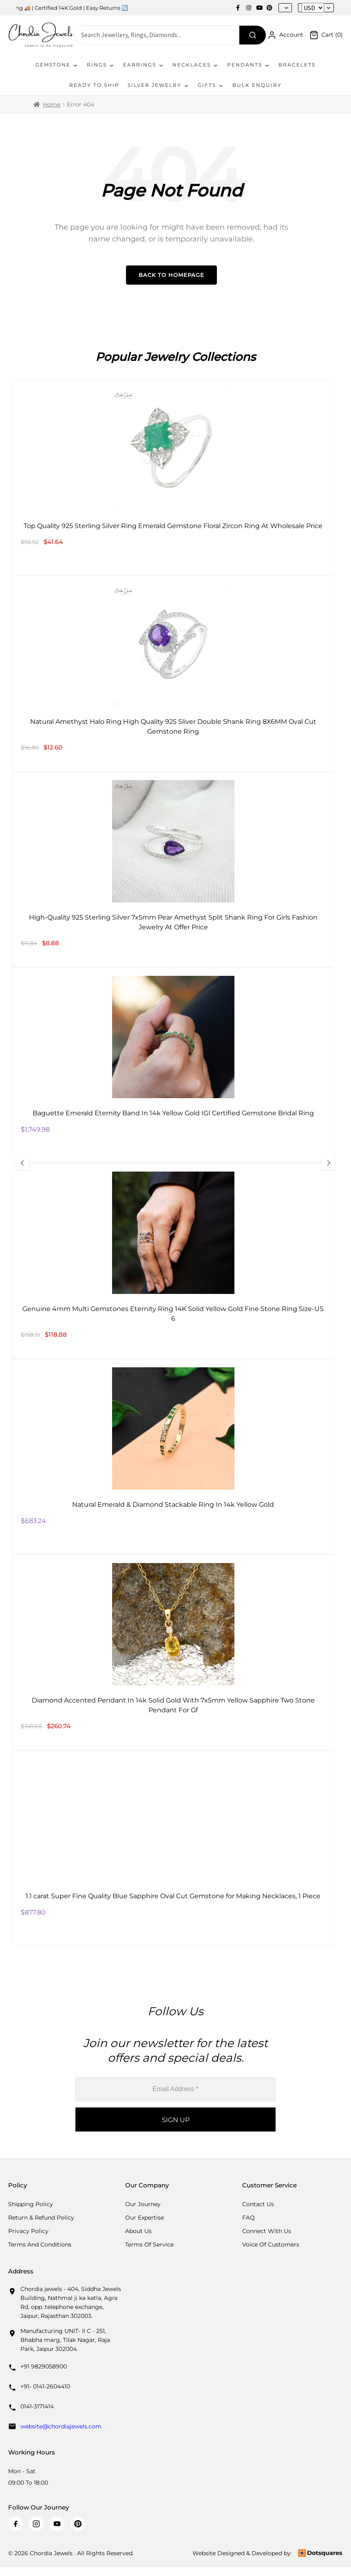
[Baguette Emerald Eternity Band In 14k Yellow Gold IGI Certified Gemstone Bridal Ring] (173, 1065)
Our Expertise (144, 2217)
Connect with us (266, 2231)
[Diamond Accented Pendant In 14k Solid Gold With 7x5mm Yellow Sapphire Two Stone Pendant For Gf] (173, 1652)
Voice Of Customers (270, 2244)
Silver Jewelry (159, 85)
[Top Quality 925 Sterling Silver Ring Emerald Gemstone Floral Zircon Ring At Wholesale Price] (173, 477)
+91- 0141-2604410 (45, 2386)
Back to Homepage (171, 275)
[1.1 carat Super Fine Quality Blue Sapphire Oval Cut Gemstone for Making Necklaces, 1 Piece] (173, 1848)
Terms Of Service (149, 2244)
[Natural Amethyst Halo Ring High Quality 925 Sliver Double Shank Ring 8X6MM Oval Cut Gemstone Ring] (173, 673)
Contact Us (258, 2204)
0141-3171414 (37, 2406)
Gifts (211, 85)
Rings (101, 65)
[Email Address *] (175, 2089)
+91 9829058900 (43, 2366)
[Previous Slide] (22, 1163)
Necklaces (195, 65)
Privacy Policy (28, 2231)
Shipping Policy (30, 2204)
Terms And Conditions (39, 2244)
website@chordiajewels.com (61, 2426)
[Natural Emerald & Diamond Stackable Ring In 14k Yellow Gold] (173, 1456)
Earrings (143, 65)
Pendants (248, 65)
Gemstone (57, 65)
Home (51, 104)
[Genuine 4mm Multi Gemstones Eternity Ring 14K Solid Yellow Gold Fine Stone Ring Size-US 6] (173, 1260)
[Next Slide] (328, 1163)
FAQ (248, 2217)
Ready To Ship (94, 85)
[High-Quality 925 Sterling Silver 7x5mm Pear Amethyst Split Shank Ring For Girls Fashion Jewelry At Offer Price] (173, 869)
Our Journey (143, 2204)
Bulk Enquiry (257, 85)
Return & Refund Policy (41, 2217)
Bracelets (297, 65)
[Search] (252, 35)
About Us (138, 2231)
